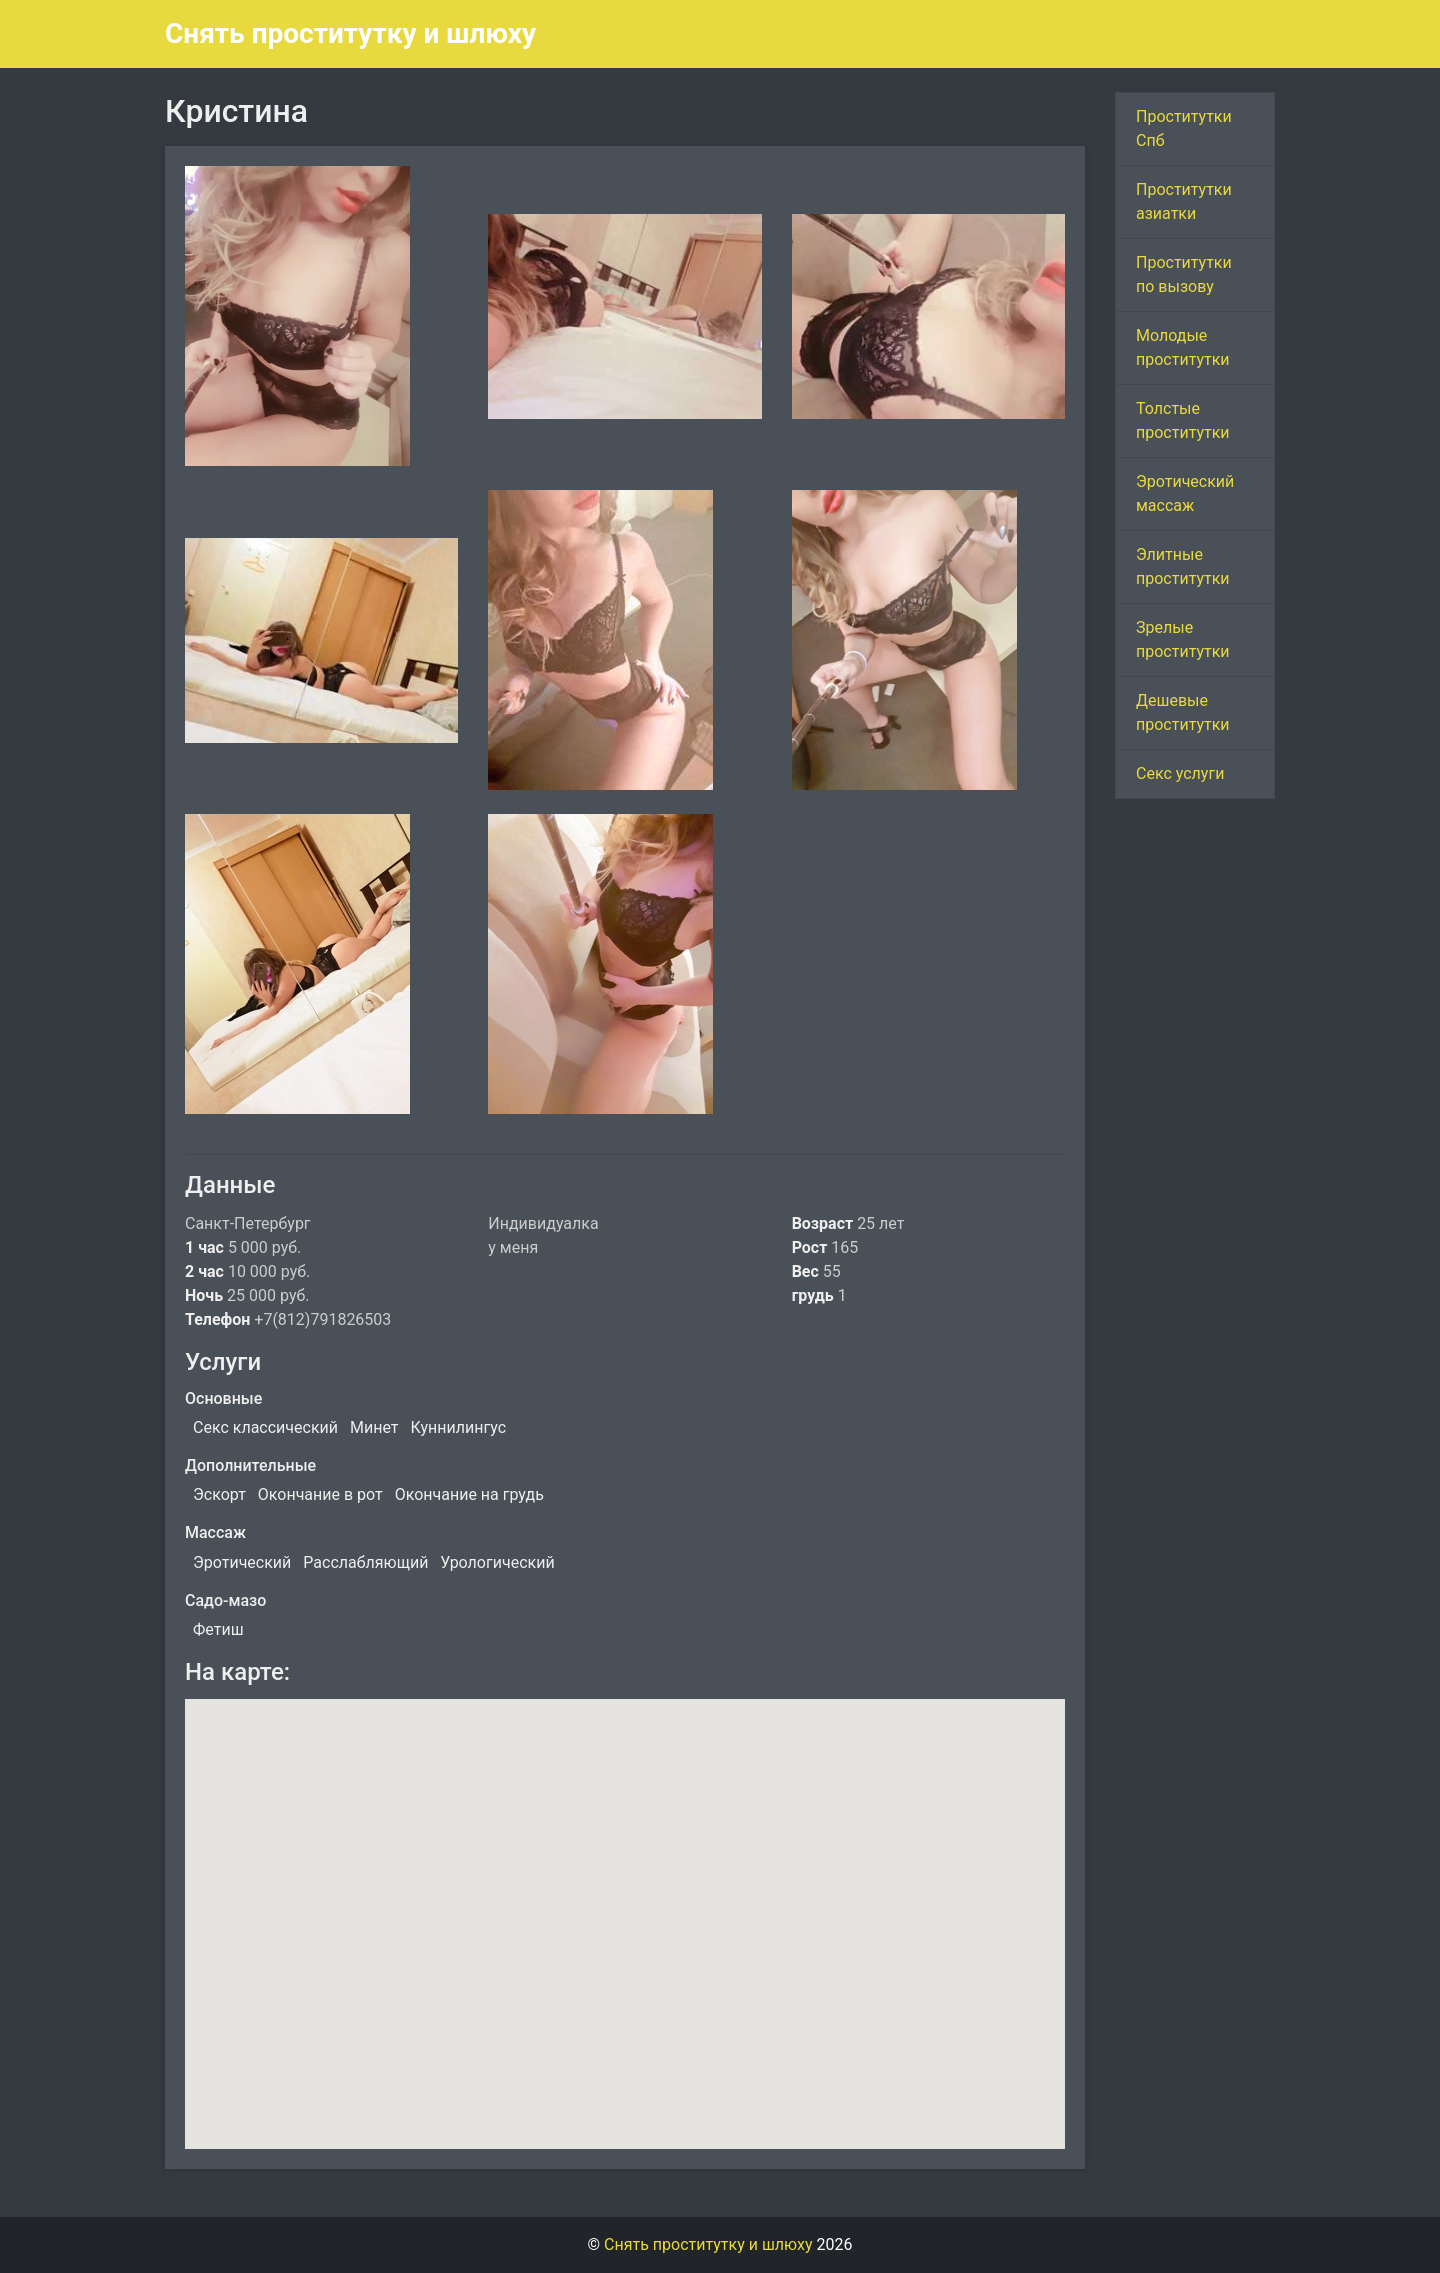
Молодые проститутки (1183, 347)
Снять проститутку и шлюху (350, 33)
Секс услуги (1180, 773)
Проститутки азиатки (1184, 201)
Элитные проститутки (1183, 566)
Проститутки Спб (1184, 128)
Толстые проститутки (1183, 420)
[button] (625, 1905)
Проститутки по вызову (1184, 274)
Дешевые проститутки (1183, 712)
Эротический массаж (1185, 493)
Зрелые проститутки (1183, 639)
